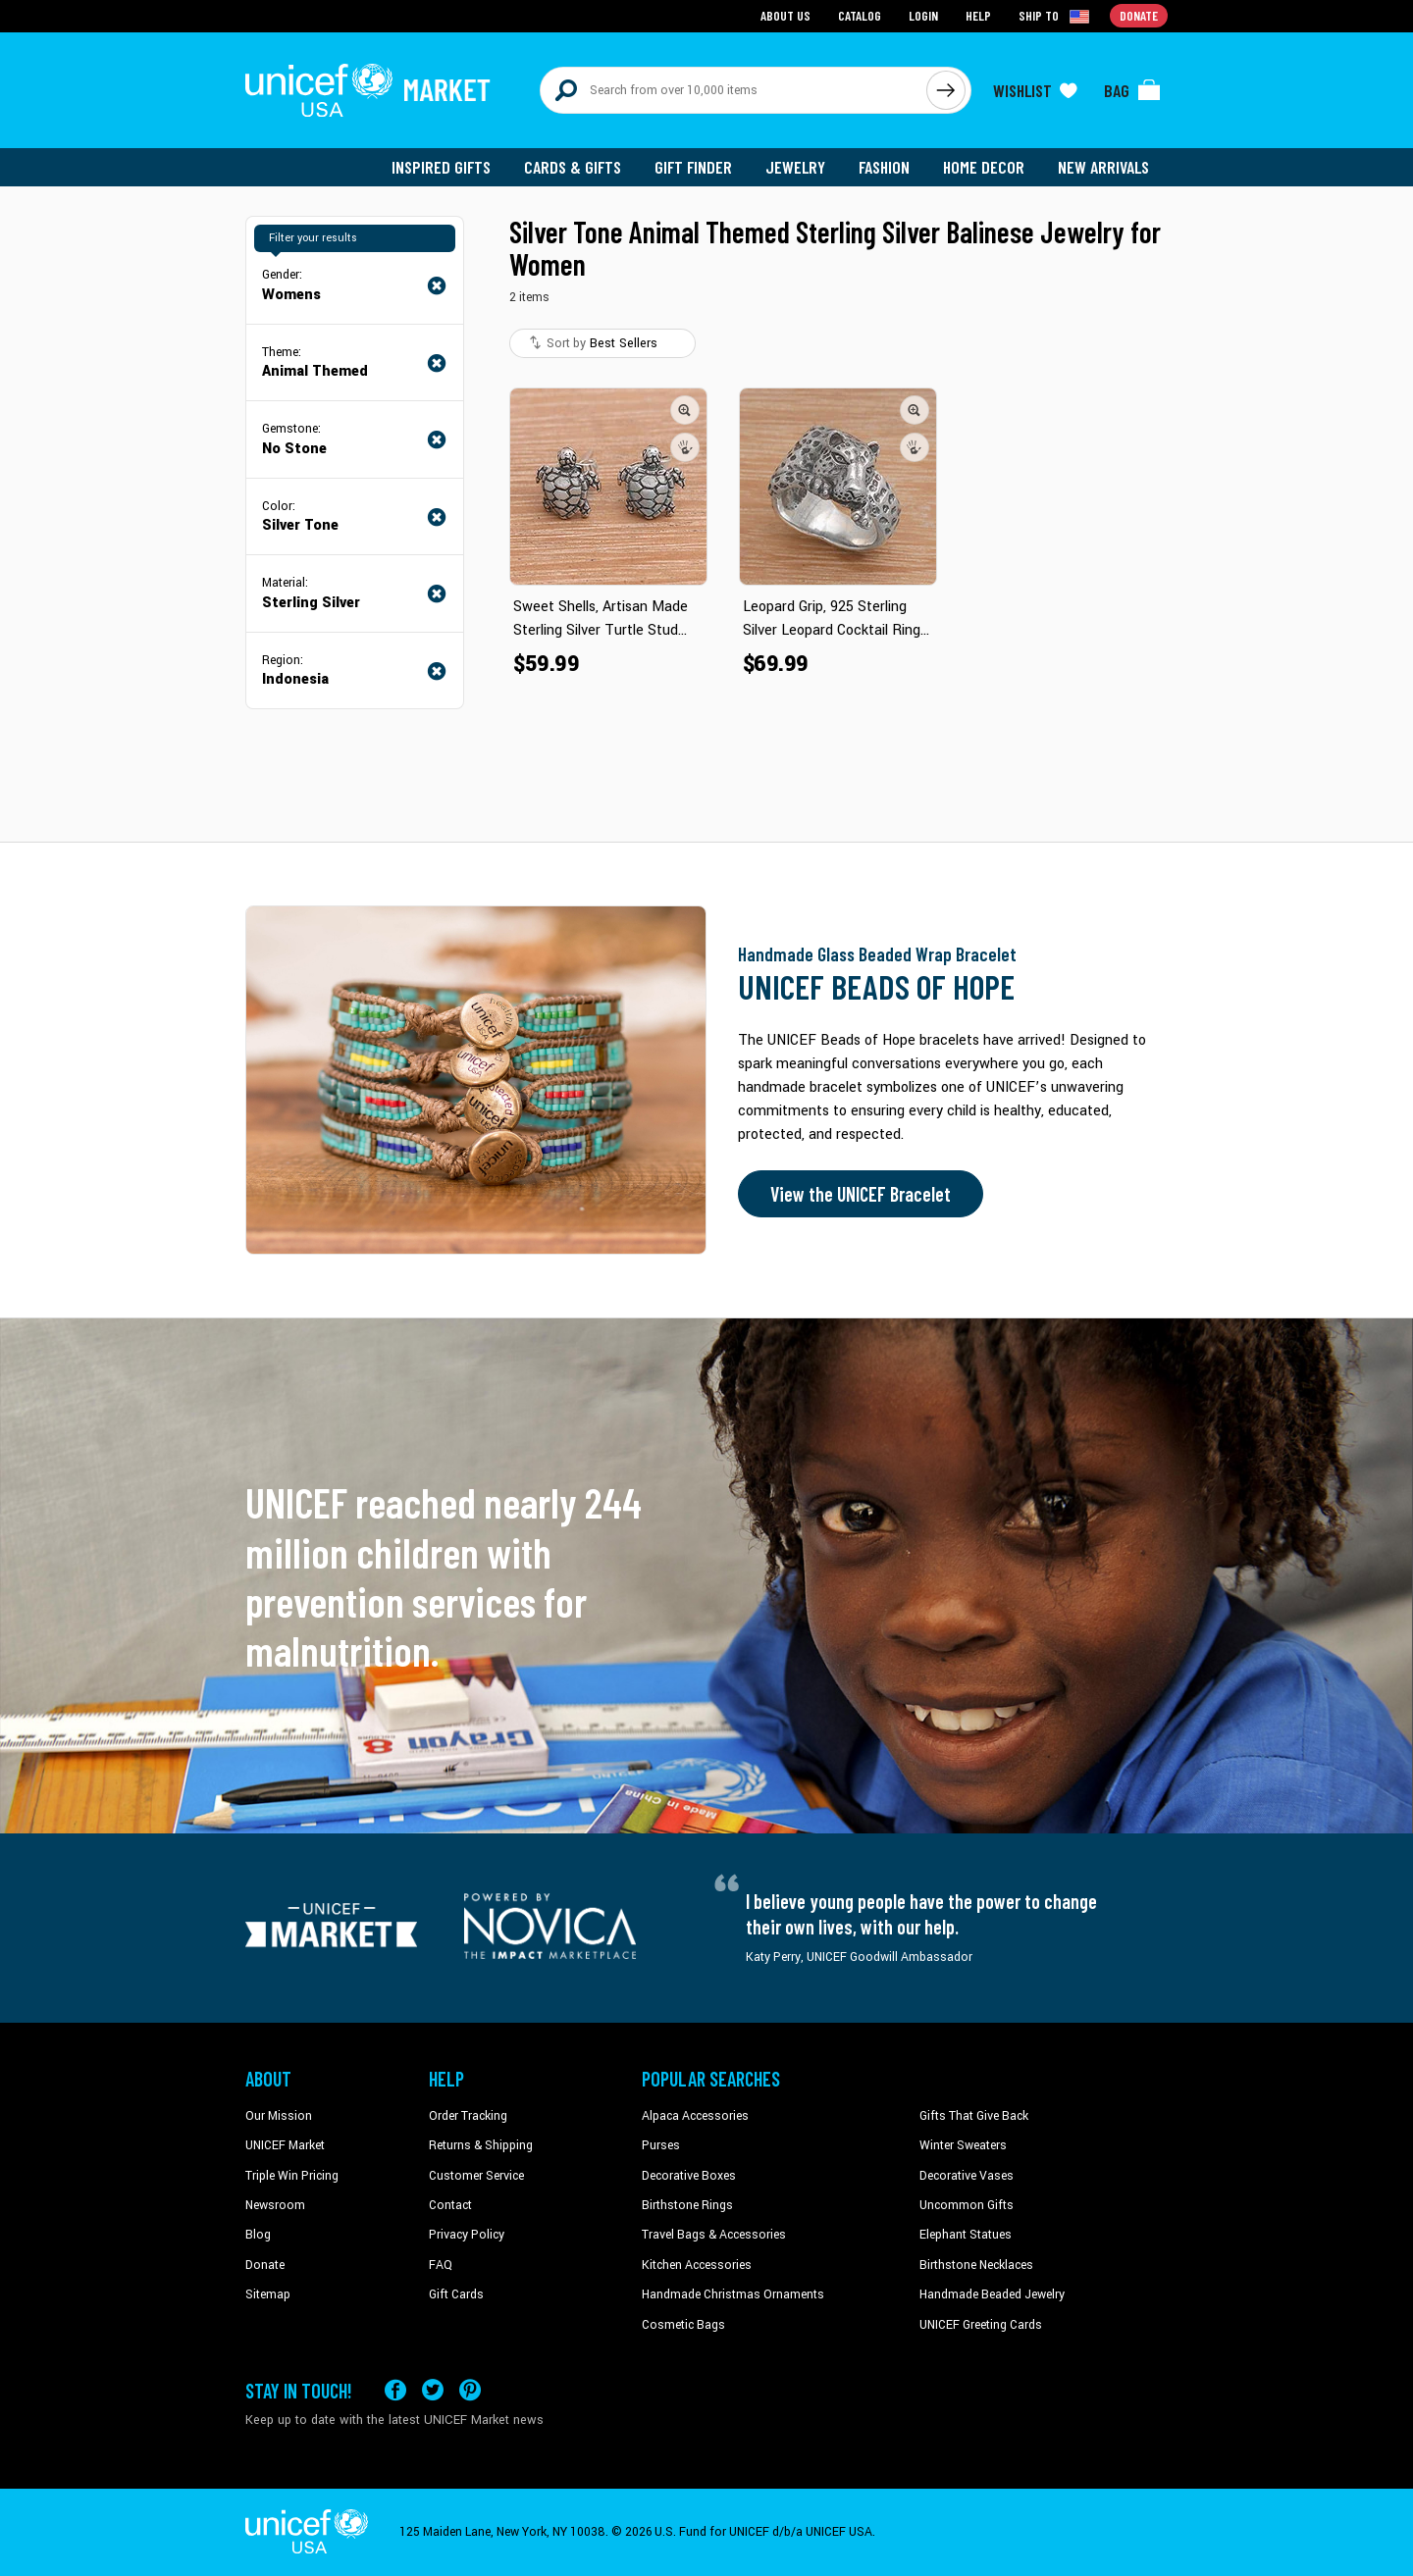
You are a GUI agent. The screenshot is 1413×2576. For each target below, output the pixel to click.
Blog (258, 2234)
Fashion (884, 167)
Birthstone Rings (687, 2205)
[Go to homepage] (368, 90)
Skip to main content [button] (706, 0)
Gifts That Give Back (973, 2116)
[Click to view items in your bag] (1132, 90)
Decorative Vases (966, 2176)
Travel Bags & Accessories (714, 2234)
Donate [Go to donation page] (1139, 15)
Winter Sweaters (963, 2145)
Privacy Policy (466, 2234)
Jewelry (795, 167)
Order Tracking (468, 2116)
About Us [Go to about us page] (785, 15)
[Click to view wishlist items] (1035, 90)
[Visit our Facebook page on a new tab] (395, 2390)
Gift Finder (693, 167)
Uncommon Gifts (966, 2205)
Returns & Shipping (481, 2145)
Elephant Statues (965, 2234)
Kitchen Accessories (697, 2265)
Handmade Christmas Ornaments (733, 2294)
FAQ (440, 2265)
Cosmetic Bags (683, 2325)
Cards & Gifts (572, 167)
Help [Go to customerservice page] (978, 15)
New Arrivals (1103, 167)
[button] (685, 410)
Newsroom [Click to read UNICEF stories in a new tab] (275, 2205)
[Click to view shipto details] (1055, 15)
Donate (265, 2265)
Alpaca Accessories (695, 2116)
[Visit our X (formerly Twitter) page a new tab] (433, 2390)
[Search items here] (733, 90)
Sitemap (267, 2294)
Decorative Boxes (689, 2176)
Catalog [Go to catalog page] (859, 15)
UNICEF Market (285, 2145)
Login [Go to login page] (923, 15)
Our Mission (278, 2116)
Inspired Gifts (441, 167)
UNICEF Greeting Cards (980, 2325)
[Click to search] (946, 90)
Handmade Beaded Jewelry (992, 2294)
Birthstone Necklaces (976, 2265)
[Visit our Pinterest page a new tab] (470, 2390)
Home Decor (983, 167)
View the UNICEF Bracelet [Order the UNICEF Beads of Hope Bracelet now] (860, 1194)
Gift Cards (456, 2294)
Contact (450, 2205)
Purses (661, 2145)
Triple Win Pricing (292, 2176)
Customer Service (476, 2176)
